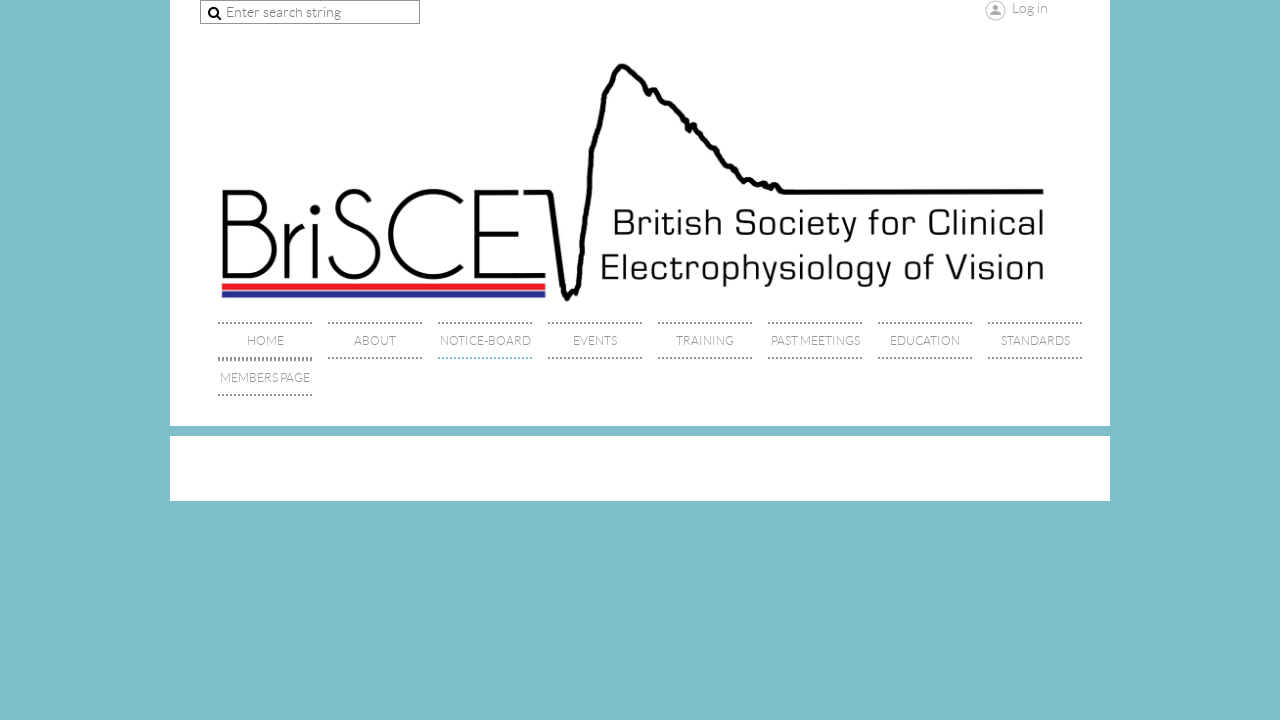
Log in (1030, 8)
